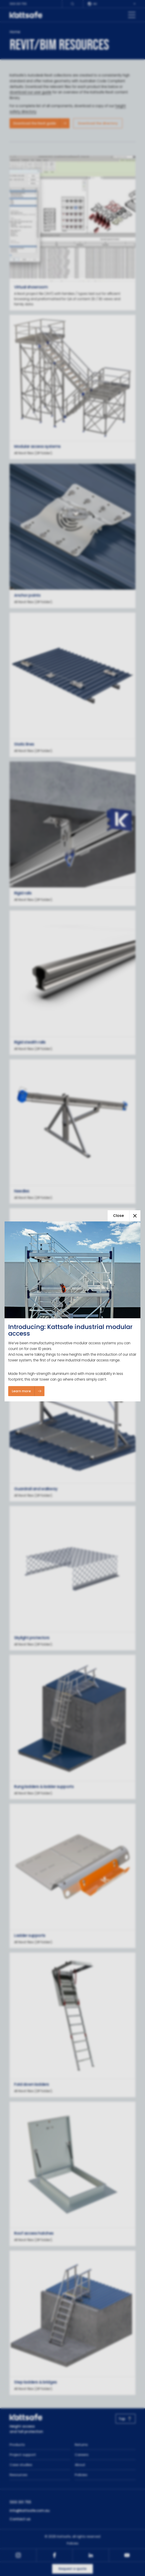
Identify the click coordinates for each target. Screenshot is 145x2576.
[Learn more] (26, 1391)
